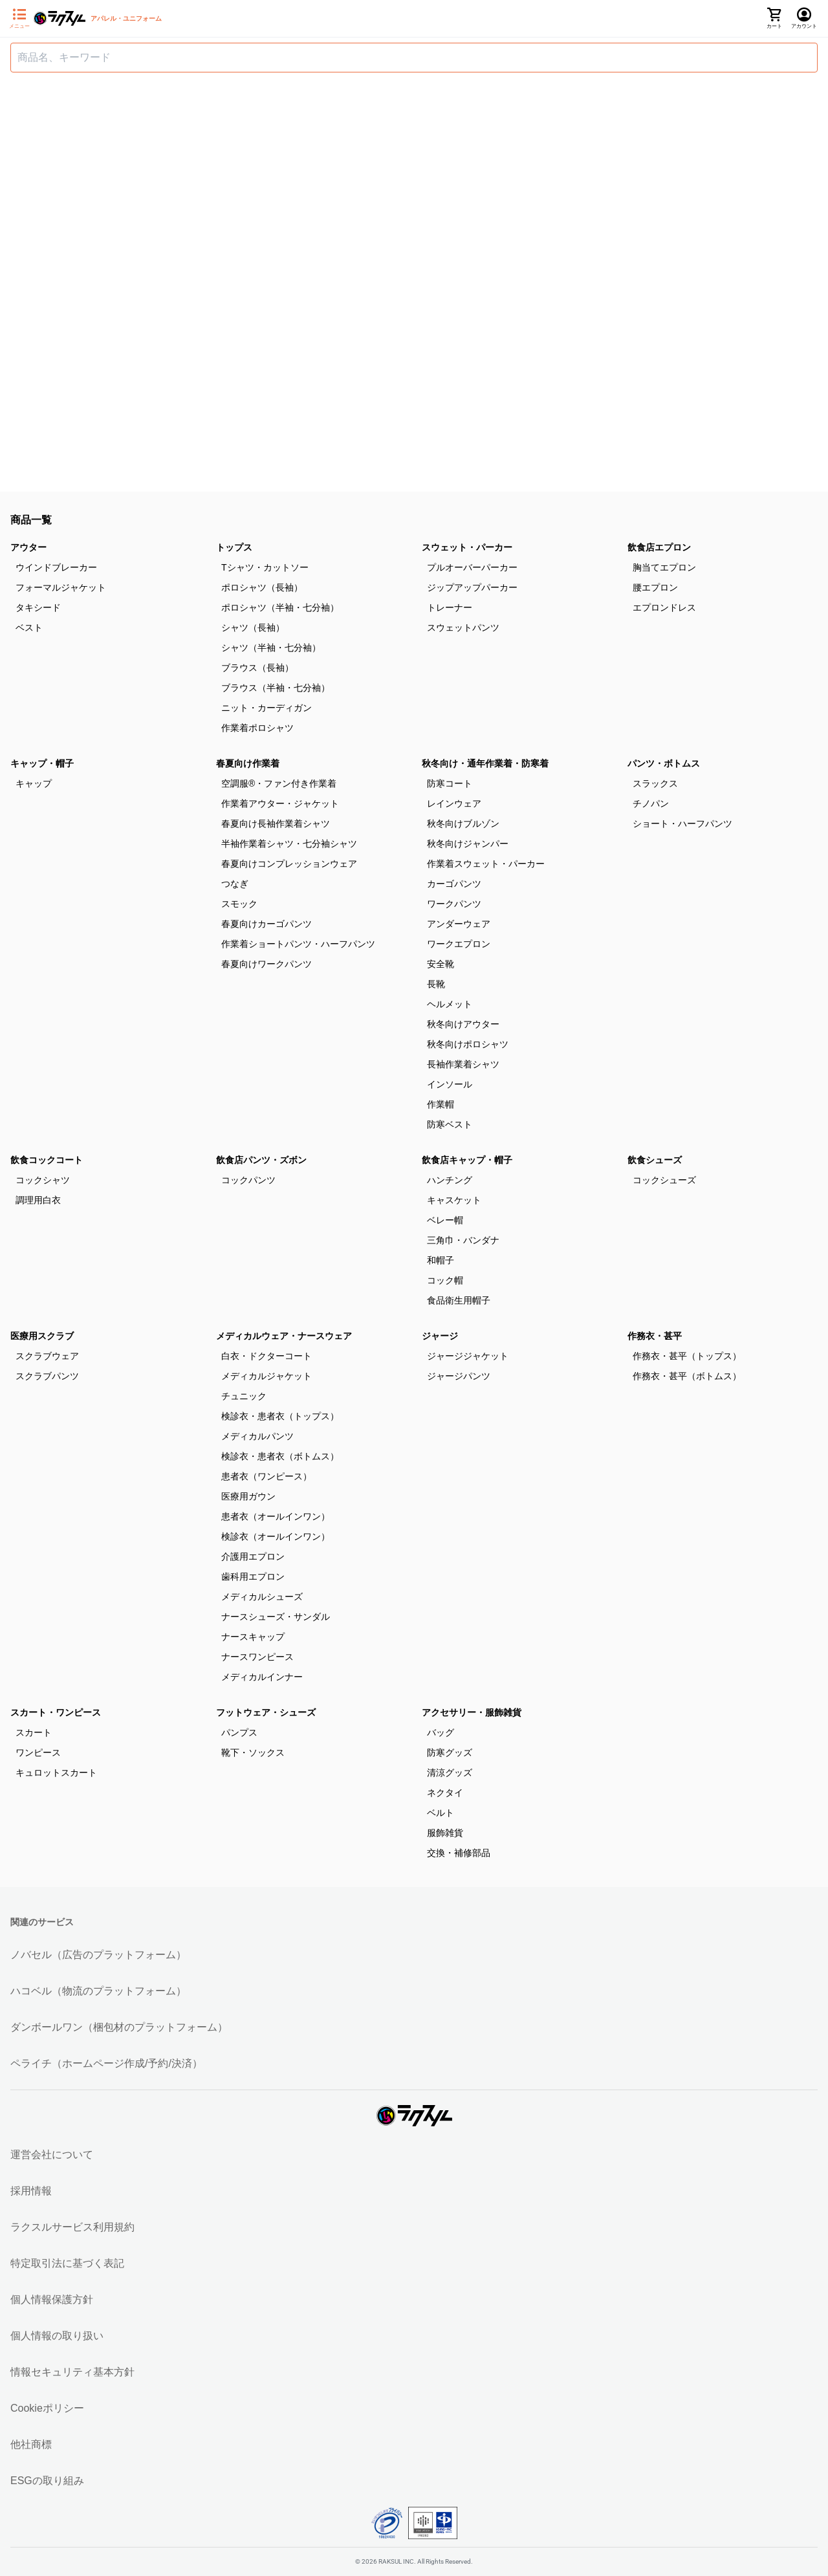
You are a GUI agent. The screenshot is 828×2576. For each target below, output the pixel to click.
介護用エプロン (253, 1556)
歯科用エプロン (253, 1576)
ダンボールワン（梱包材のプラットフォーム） (119, 2027)
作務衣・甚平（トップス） (687, 1356)
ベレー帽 (445, 1220)
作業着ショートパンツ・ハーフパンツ (298, 944)
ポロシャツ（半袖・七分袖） (280, 607)
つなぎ (234, 884)
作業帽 (440, 1104)
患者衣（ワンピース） (266, 1476)
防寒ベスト (449, 1124)
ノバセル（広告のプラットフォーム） (98, 1954)
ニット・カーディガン (266, 708)
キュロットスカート (56, 1772)
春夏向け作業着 (247, 763)
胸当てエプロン (664, 567)
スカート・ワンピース (55, 1712)
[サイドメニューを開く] (19, 19)
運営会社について (51, 2154)
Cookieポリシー (47, 2408)
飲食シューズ (654, 1160)
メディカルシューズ (262, 1596)
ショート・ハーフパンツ (682, 823)
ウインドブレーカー (56, 567)
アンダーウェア (458, 924)
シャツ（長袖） (253, 627)
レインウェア (454, 803)
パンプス (239, 1732)
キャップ (34, 783)
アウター (28, 547)
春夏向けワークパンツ (266, 964)
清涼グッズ (449, 1772)
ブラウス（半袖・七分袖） (275, 687)
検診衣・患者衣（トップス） (280, 1416)
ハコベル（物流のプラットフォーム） (98, 1990)
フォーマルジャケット (61, 587)
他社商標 (31, 2444)
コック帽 (445, 1280)
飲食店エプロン (659, 547)
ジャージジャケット (467, 1356)
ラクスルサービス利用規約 (72, 2226)
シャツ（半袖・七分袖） (271, 647)
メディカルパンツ (257, 1436)
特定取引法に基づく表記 (67, 2263)
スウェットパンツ (463, 627)
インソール (449, 1084)
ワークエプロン (458, 944)
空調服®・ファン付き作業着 (278, 783)
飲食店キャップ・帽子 (467, 1160)
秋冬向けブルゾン (463, 823)
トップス (234, 547)
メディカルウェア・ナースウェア (284, 1336)
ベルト (440, 1812)
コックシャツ (43, 1180)
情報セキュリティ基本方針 (72, 2371)
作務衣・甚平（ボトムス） (687, 1376)
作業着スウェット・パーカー (486, 863)
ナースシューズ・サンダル (275, 1616)
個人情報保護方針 (51, 2299)
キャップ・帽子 (42, 763)
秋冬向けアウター (463, 1024)
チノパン (651, 803)
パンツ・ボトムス (663, 763)
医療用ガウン (248, 1496)
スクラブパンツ (47, 1376)
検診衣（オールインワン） (275, 1536)
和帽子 (440, 1260)
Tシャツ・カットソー (265, 567)
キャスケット (454, 1200)
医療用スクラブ (42, 1336)
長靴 (436, 984)
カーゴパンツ (454, 884)
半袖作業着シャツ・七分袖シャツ (289, 843)
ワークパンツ (454, 904)
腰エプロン (655, 587)
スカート (34, 1732)
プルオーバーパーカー (472, 567)
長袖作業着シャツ (463, 1064)
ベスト (29, 627)
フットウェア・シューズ (266, 1712)
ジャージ (440, 1336)
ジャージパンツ (458, 1376)
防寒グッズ (449, 1752)
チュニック (244, 1396)
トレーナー (449, 607)
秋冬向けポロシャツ (467, 1044)
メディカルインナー (262, 1677)
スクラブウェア (47, 1356)
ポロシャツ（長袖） (262, 587)
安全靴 (440, 964)
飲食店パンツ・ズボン (261, 1160)
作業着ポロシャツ (257, 728)
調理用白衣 (38, 1200)
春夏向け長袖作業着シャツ (275, 823)
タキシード (38, 607)
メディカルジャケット (266, 1376)
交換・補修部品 (458, 1853)
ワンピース (38, 1752)
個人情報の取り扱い (57, 2335)
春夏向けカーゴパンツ (266, 924)
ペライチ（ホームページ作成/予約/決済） (106, 2063)
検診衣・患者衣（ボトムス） (280, 1456)
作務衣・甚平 (654, 1336)
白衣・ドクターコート (266, 1356)
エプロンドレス (664, 607)
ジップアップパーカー (472, 587)
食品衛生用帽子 (458, 1300)
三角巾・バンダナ (463, 1240)
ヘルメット (449, 1004)
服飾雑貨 (445, 1833)
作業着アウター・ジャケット (280, 803)
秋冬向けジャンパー (467, 843)
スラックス (655, 783)
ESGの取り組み (47, 2480)
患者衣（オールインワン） (275, 1516)
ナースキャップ (253, 1637)
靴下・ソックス (253, 1752)
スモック (239, 904)
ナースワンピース (257, 1657)
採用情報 (31, 2190)
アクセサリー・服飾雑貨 (471, 1712)
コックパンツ (248, 1180)
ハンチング (449, 1180)
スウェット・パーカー (467, 547)
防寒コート (449, 783)
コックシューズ (664, 1180)
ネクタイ (445, 1792)
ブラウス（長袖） (257, 667)
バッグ (440, 1732)
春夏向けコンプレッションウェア (289, 863)
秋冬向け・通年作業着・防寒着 (485, 763)
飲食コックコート (46, 1160)
